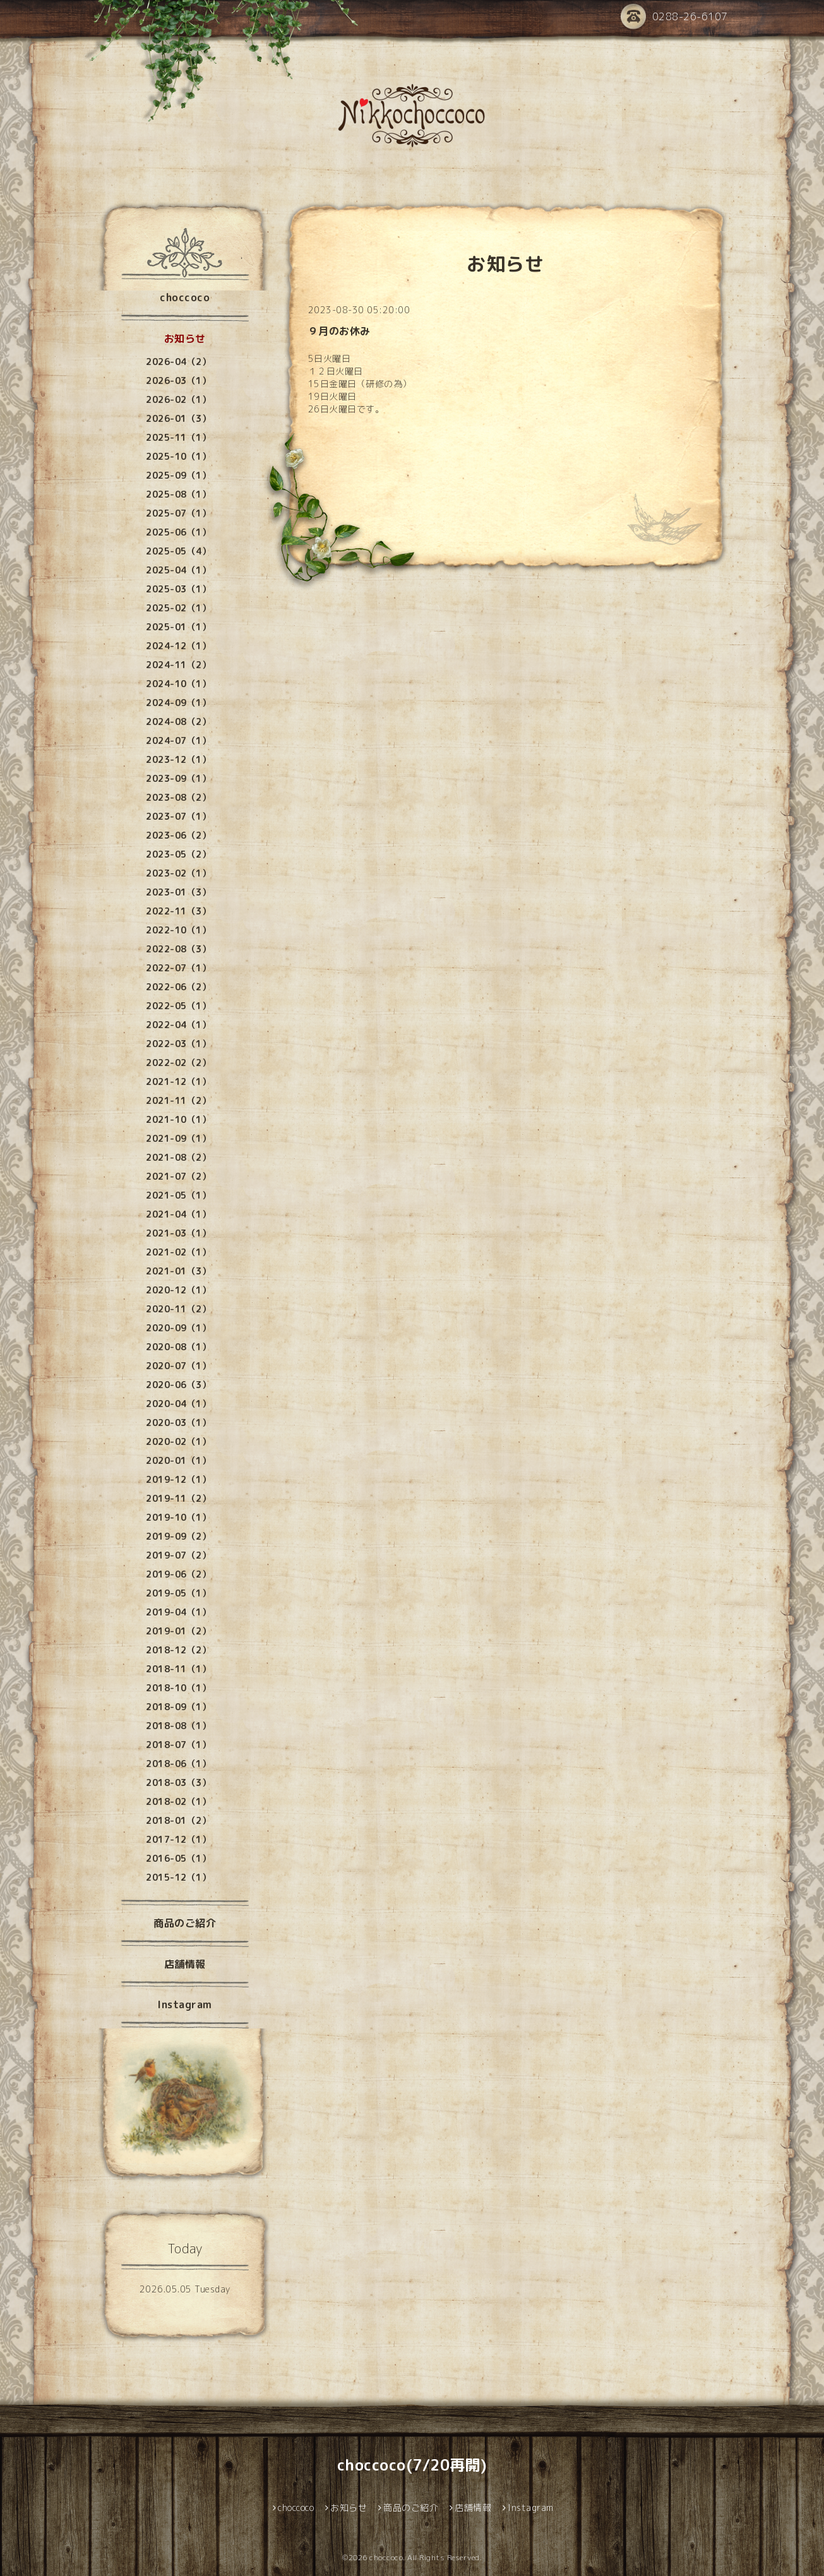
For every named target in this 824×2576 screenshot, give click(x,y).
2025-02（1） (178, 608)
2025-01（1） (178, 627)
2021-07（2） (178, 1176)
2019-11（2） (178, 1498)
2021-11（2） (178, 1100)
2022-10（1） (178, 930)
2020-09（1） (178, 1328)
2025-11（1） (178, 437)
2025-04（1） (178, 570)
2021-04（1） (178, 1214)
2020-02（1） (178, 1441)
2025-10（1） (178, 456)
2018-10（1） (178, 1688)
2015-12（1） (178, 1877)
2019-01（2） (178, 1631)
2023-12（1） (178, 759)
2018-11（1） (178, 1669)
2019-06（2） (178, 1574)
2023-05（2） (178, 854)
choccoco (185, 297)
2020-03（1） (178, 1423)
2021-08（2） (178, 1157)
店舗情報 (185, 1964)
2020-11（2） (178, 1309)
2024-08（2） (178, 722)
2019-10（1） (178, 1517)
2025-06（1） (178, 532)
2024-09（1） (178, 703)
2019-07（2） (178, 1555)
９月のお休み (339, 331)
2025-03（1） (178, 589)
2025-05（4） (178, 551)
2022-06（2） (178, 987)
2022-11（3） (178, 911)
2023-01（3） (178, 892)
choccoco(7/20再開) (412, 2465)
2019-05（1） (178, 1593)
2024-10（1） (178, 684)
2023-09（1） (178, 778)
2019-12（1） (178, 1479)
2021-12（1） (178, 1081)
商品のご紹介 (184, 1923)
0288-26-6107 (674, 17)
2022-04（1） (178, 1025)
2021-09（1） (178, 1138)
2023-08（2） (178, 797)
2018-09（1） (178, 1707)
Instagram (184, 2004)
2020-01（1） (178, 1460)
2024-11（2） (178, 665)
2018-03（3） (178, 1782)
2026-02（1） (178, 399)
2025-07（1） (178, 513)
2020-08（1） (178, 1347)
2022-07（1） (178, 968)
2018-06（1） (178, 1764)
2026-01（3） (178, 418)
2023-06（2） (178, 835)
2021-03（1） (178, 1233)
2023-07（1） (178, 816)
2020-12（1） (178, 1290)
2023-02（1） (178, 873)
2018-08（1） (178, 1726)
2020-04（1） (178, 1404)
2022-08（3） (178, 949)
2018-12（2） (178, 1650)
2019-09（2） (178, 1536)
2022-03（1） (178, 1044)
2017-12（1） (178, 1839)
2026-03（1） (178, 380)
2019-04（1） (178, 1612)
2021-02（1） (178, 1252)
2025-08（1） (178, 494)
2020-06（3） (178, 1385)
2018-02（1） (178, 1801)
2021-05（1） (178, 1195)
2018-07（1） (178, 1745)
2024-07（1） (178, 740)
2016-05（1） (178, 1858)
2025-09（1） (178, 475)
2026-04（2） (178, 362)
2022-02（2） (178, 1063)
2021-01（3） (178, 1271)
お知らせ (185, 338)
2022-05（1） (178, 1006)
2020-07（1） (178, 1366)
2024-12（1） (178, 646)
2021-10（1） (178, 1119)
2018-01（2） (178, 1820)
